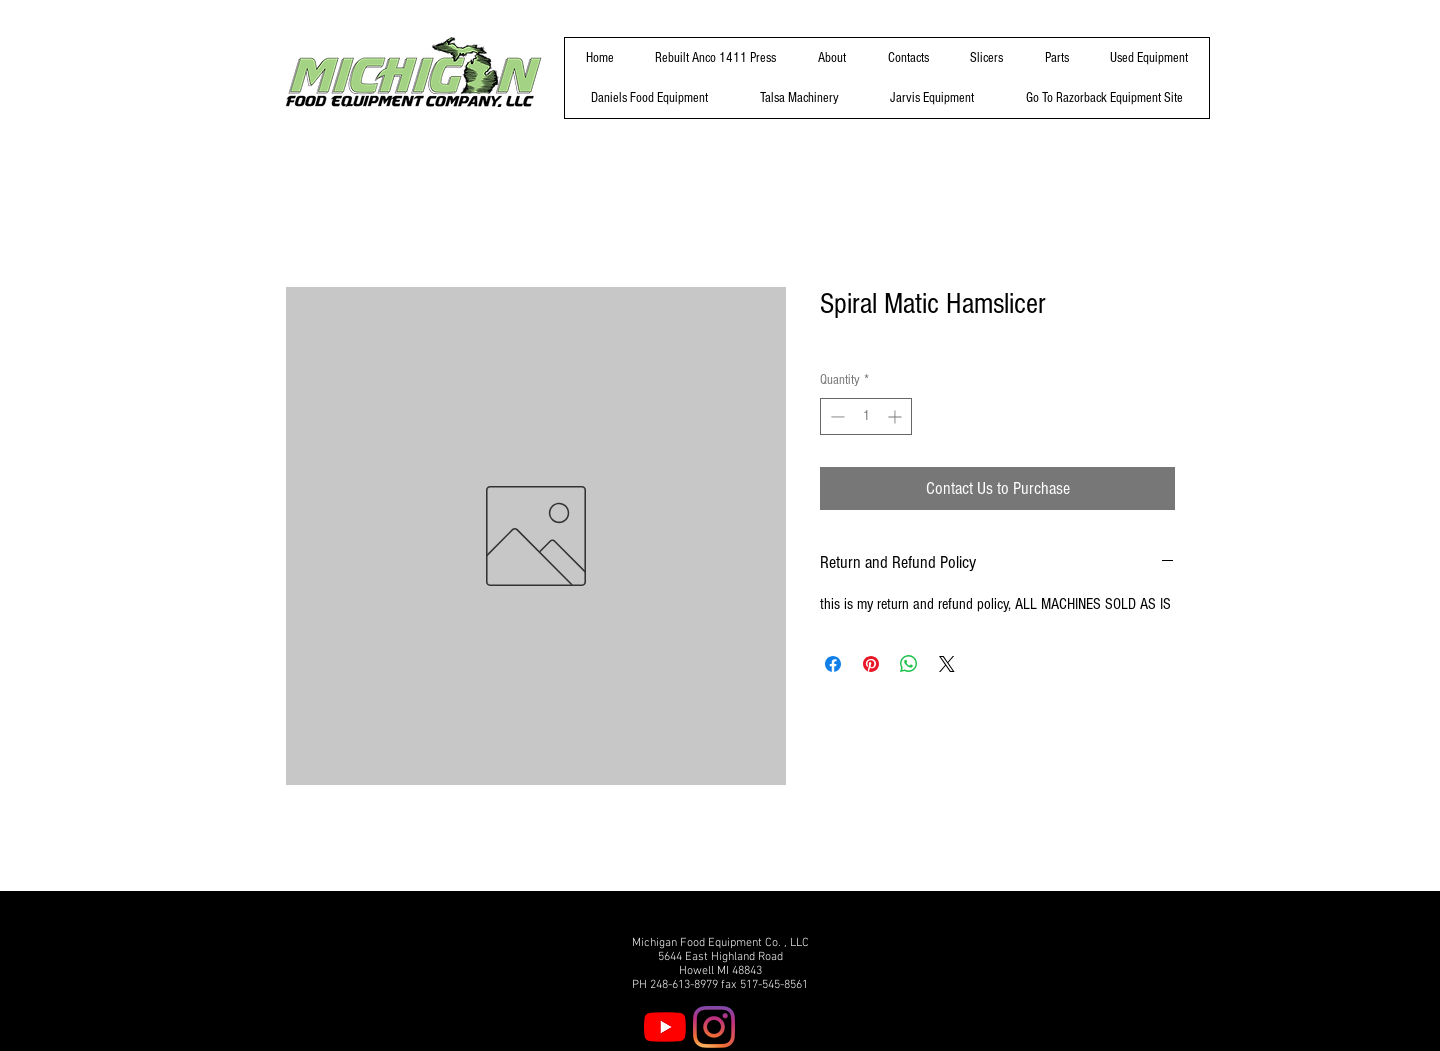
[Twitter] (812, 1027)
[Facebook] (763, 1027)
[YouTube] (665, 1027)
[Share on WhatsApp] (909, 664)
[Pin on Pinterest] (871, 664)
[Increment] (896, 416)
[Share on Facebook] (833, 664)
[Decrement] (835, 416)
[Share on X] (947, 664)
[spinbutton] (866, 416)
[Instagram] (714, 1027)
